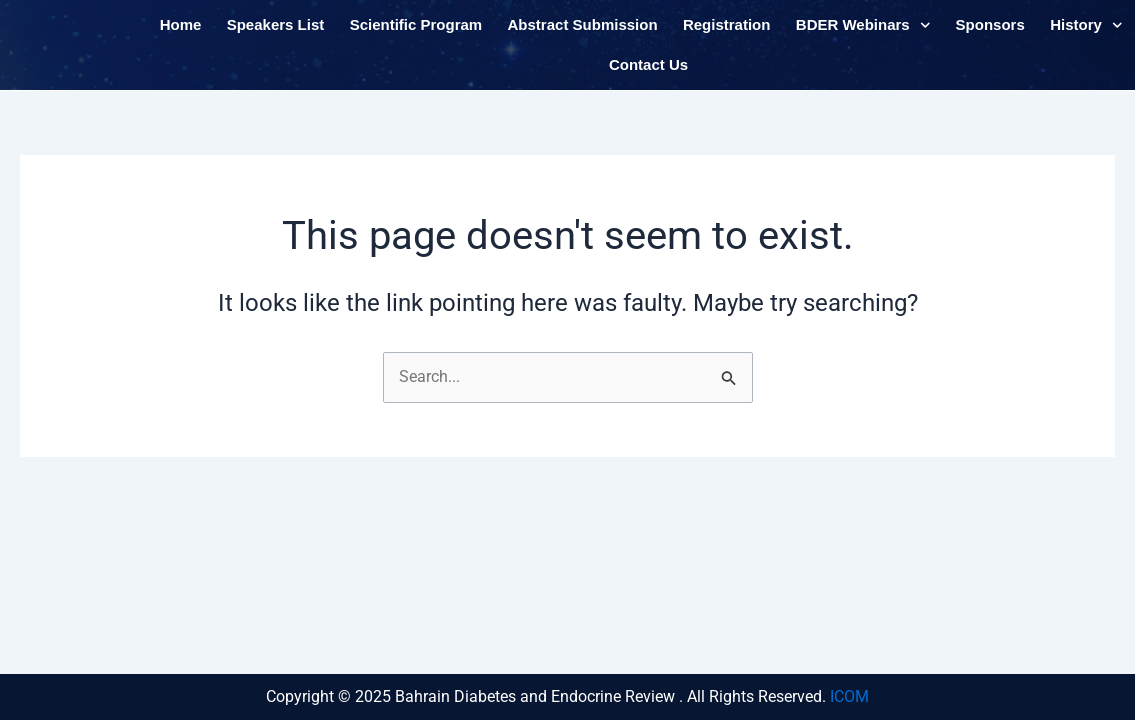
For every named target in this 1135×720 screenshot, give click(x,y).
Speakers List (276, 33)
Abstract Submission (583, 33)
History (1086, 34)
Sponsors (990, 33)
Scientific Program (416, 33)
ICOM (849, 696)
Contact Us (648, 73)
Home (181, 33)
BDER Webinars (863, 34)
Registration (727, 33)
